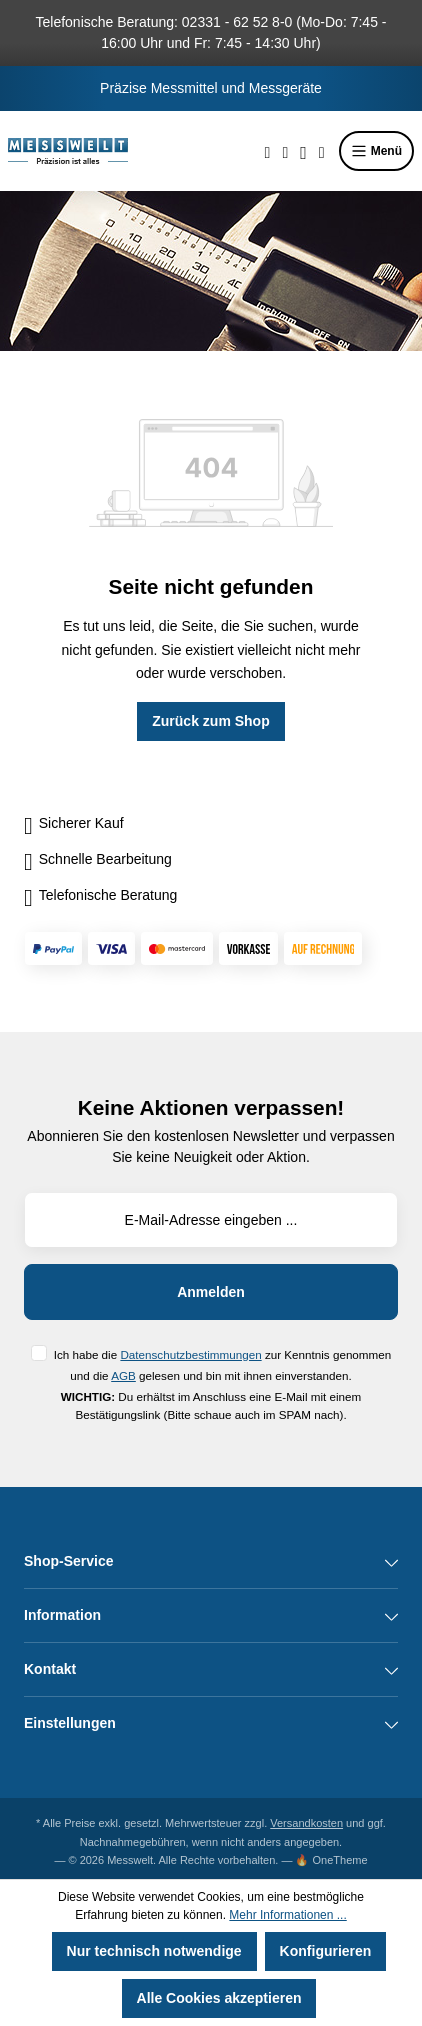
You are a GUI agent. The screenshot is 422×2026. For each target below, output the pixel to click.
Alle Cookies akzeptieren (219, 1998)
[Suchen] (268, 151)
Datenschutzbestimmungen (190, 1354)
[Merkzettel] (285, 151)
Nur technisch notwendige (154, 1951)
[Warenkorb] (322, 151)
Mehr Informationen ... (287, 1915)
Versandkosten (306, 1823)
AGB (123, 1375)
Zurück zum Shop (210, 721)
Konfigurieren (326, 1951)
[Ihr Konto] (303, 151)
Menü (376, 151)
